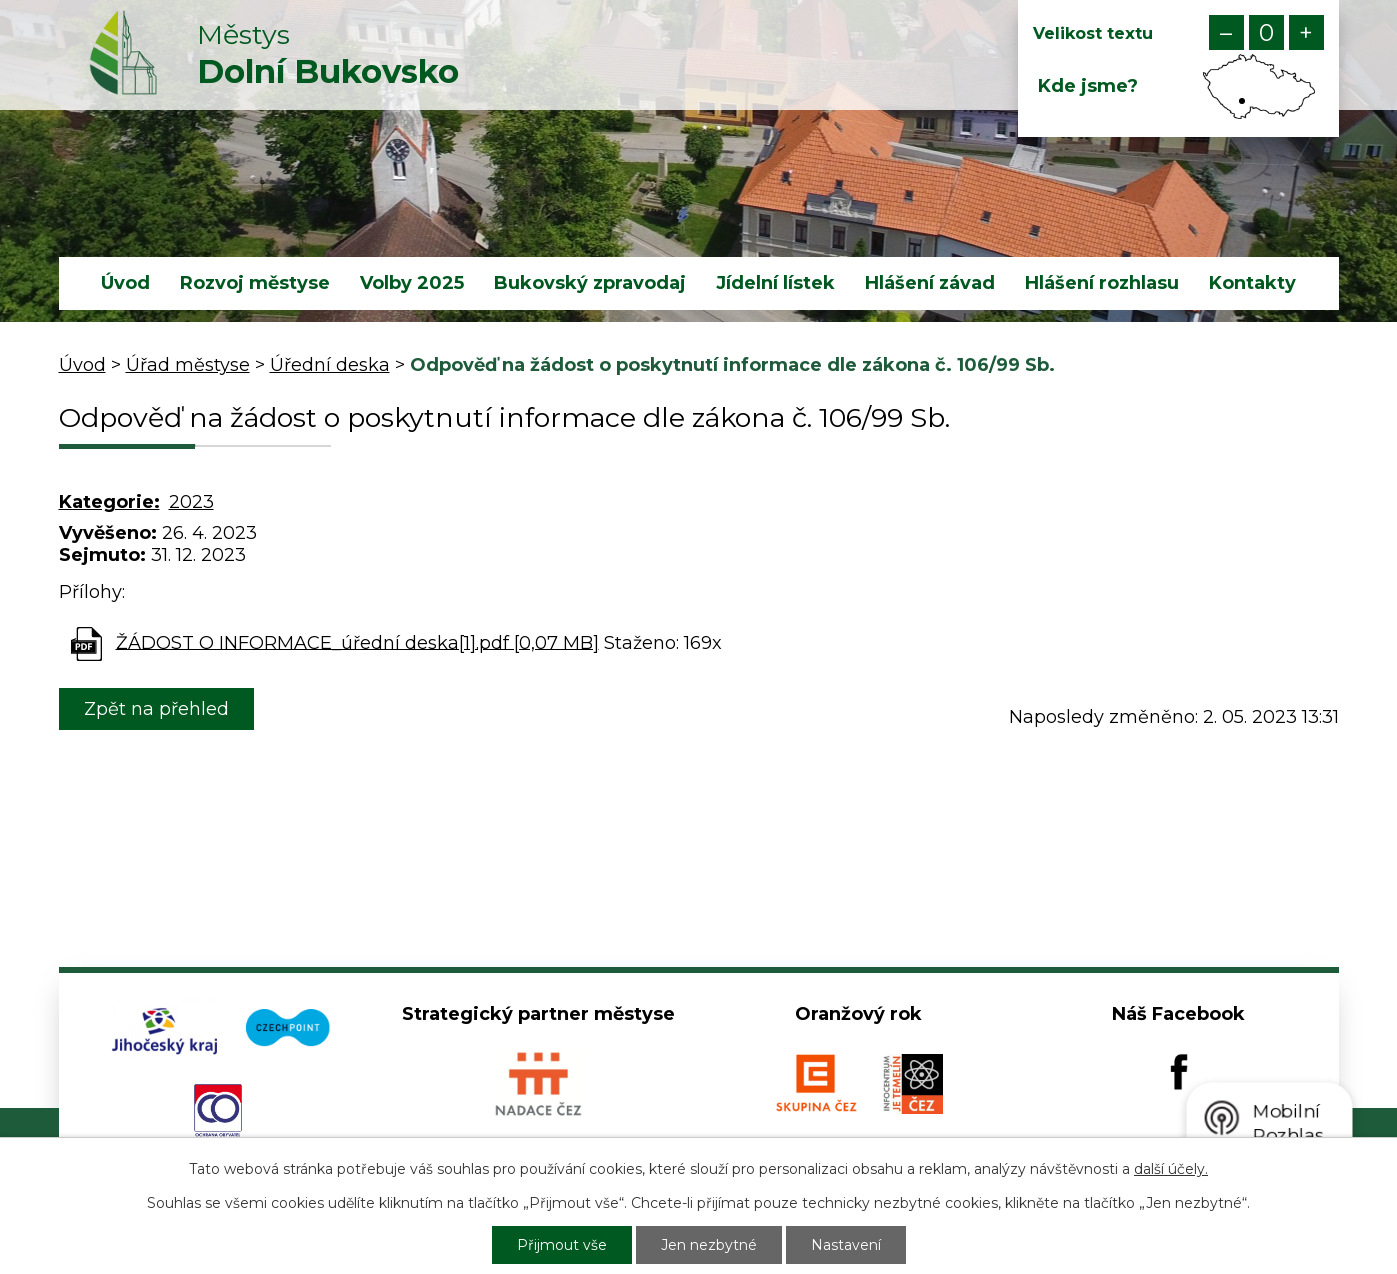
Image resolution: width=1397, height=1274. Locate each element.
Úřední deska (330, 365)
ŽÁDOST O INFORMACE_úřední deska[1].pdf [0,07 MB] (357, 642)
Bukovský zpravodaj (590, 283)
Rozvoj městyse (255, 283)
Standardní (1266, 32)
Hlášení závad (930, 283)
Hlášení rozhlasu (1102, 283)
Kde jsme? (1088, 86)
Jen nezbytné (709, 1245)
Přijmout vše (562, 1245)
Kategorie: (109, 502)
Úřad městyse (188, 365)
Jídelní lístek (775, 283)
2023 (191, 502)
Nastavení (846, 1245)
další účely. (1171, 1169)
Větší (1306, 32)
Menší (1226, 32)
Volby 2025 (412, 283)
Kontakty (1252, 283)
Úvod (125, 283)
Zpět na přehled (156, 709)
